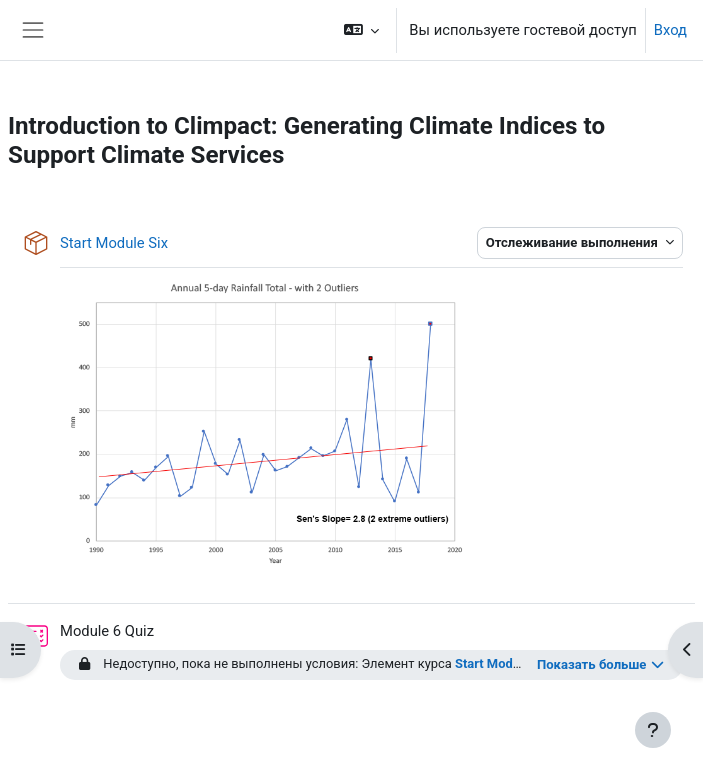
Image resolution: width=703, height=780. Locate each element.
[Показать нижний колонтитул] (653, 730)
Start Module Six (503, 663)
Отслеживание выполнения (573, 242)
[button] (361, 30)
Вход (670, 30)
